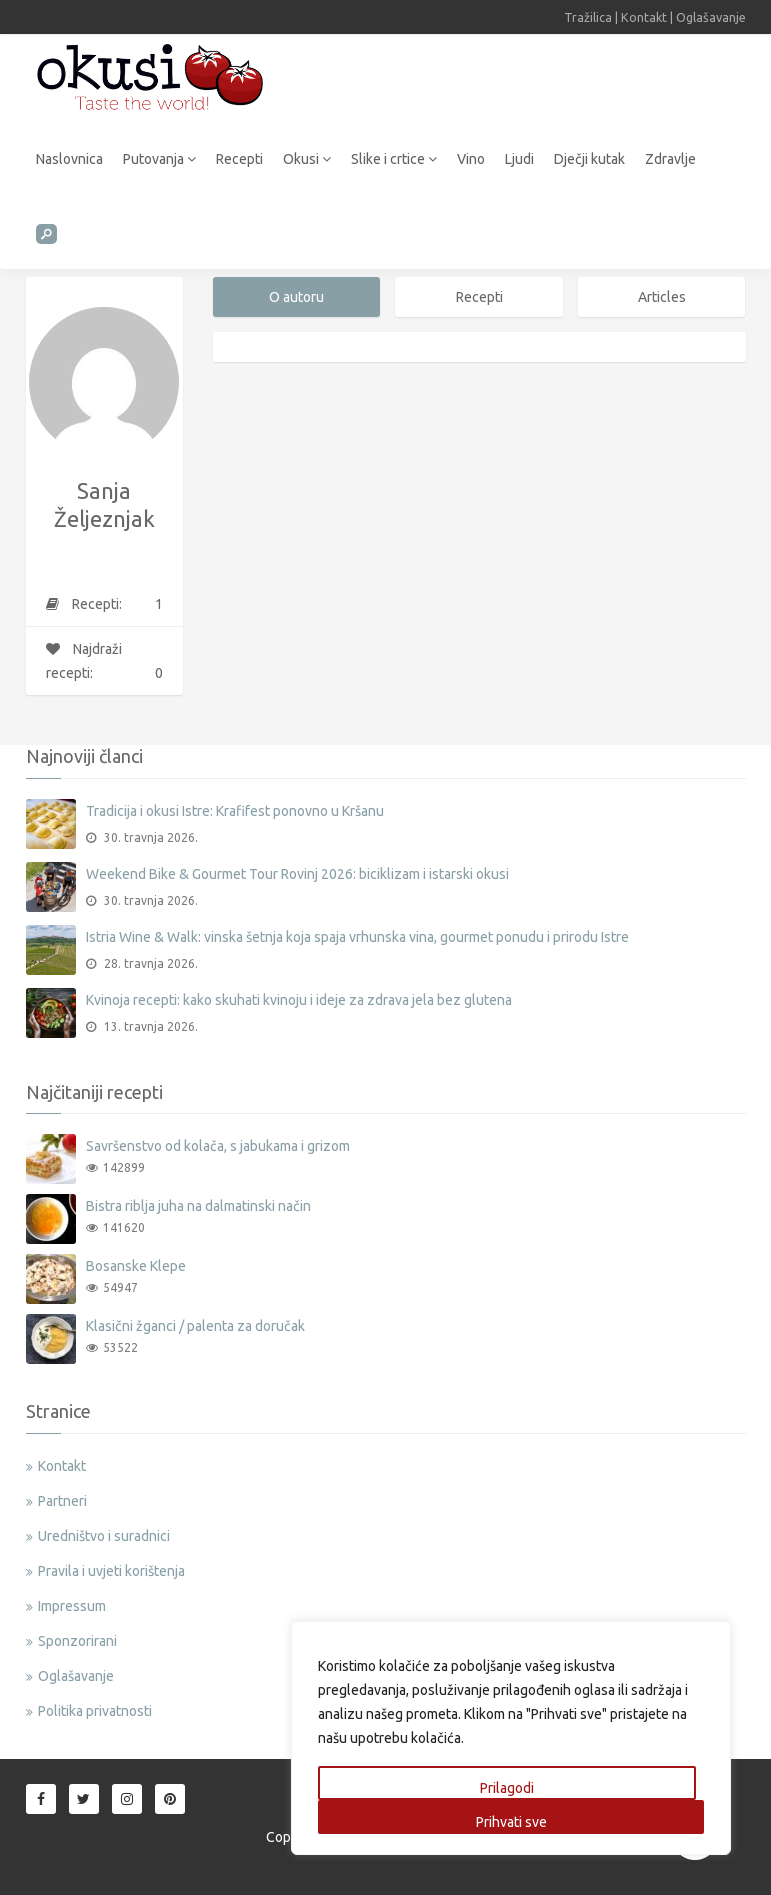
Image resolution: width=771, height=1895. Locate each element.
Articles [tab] (662, 297)
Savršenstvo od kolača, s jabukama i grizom (218, 1146)
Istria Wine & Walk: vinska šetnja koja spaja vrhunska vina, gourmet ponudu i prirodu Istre (357, 937)
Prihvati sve (511, 1822)
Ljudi (519, 159)
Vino (471, 159)
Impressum (72, 1606)
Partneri (62, 1501)
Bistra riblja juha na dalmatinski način (198, 1206)
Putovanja (159, 159)
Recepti (239, 159)
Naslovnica (69, 159)
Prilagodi (507, 1788)
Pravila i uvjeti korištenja (111, 1571)
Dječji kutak (589, 159)
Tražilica (588, 17)
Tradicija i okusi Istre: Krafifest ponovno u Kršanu (235, 811)
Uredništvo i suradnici (104, 1536)
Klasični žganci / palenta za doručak (195, 1326)
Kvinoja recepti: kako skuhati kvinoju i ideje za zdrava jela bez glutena (299, 1000)
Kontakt (644, 17)
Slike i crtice (394, 159)
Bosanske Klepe (136, 1266)
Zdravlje (670, 159)
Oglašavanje (711, 17)
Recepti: (105, 604)
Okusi (307, 159)
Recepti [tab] (479, 297)
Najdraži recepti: (105, 663)
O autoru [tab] (296, 297)
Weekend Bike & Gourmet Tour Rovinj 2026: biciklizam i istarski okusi (297, 874)
